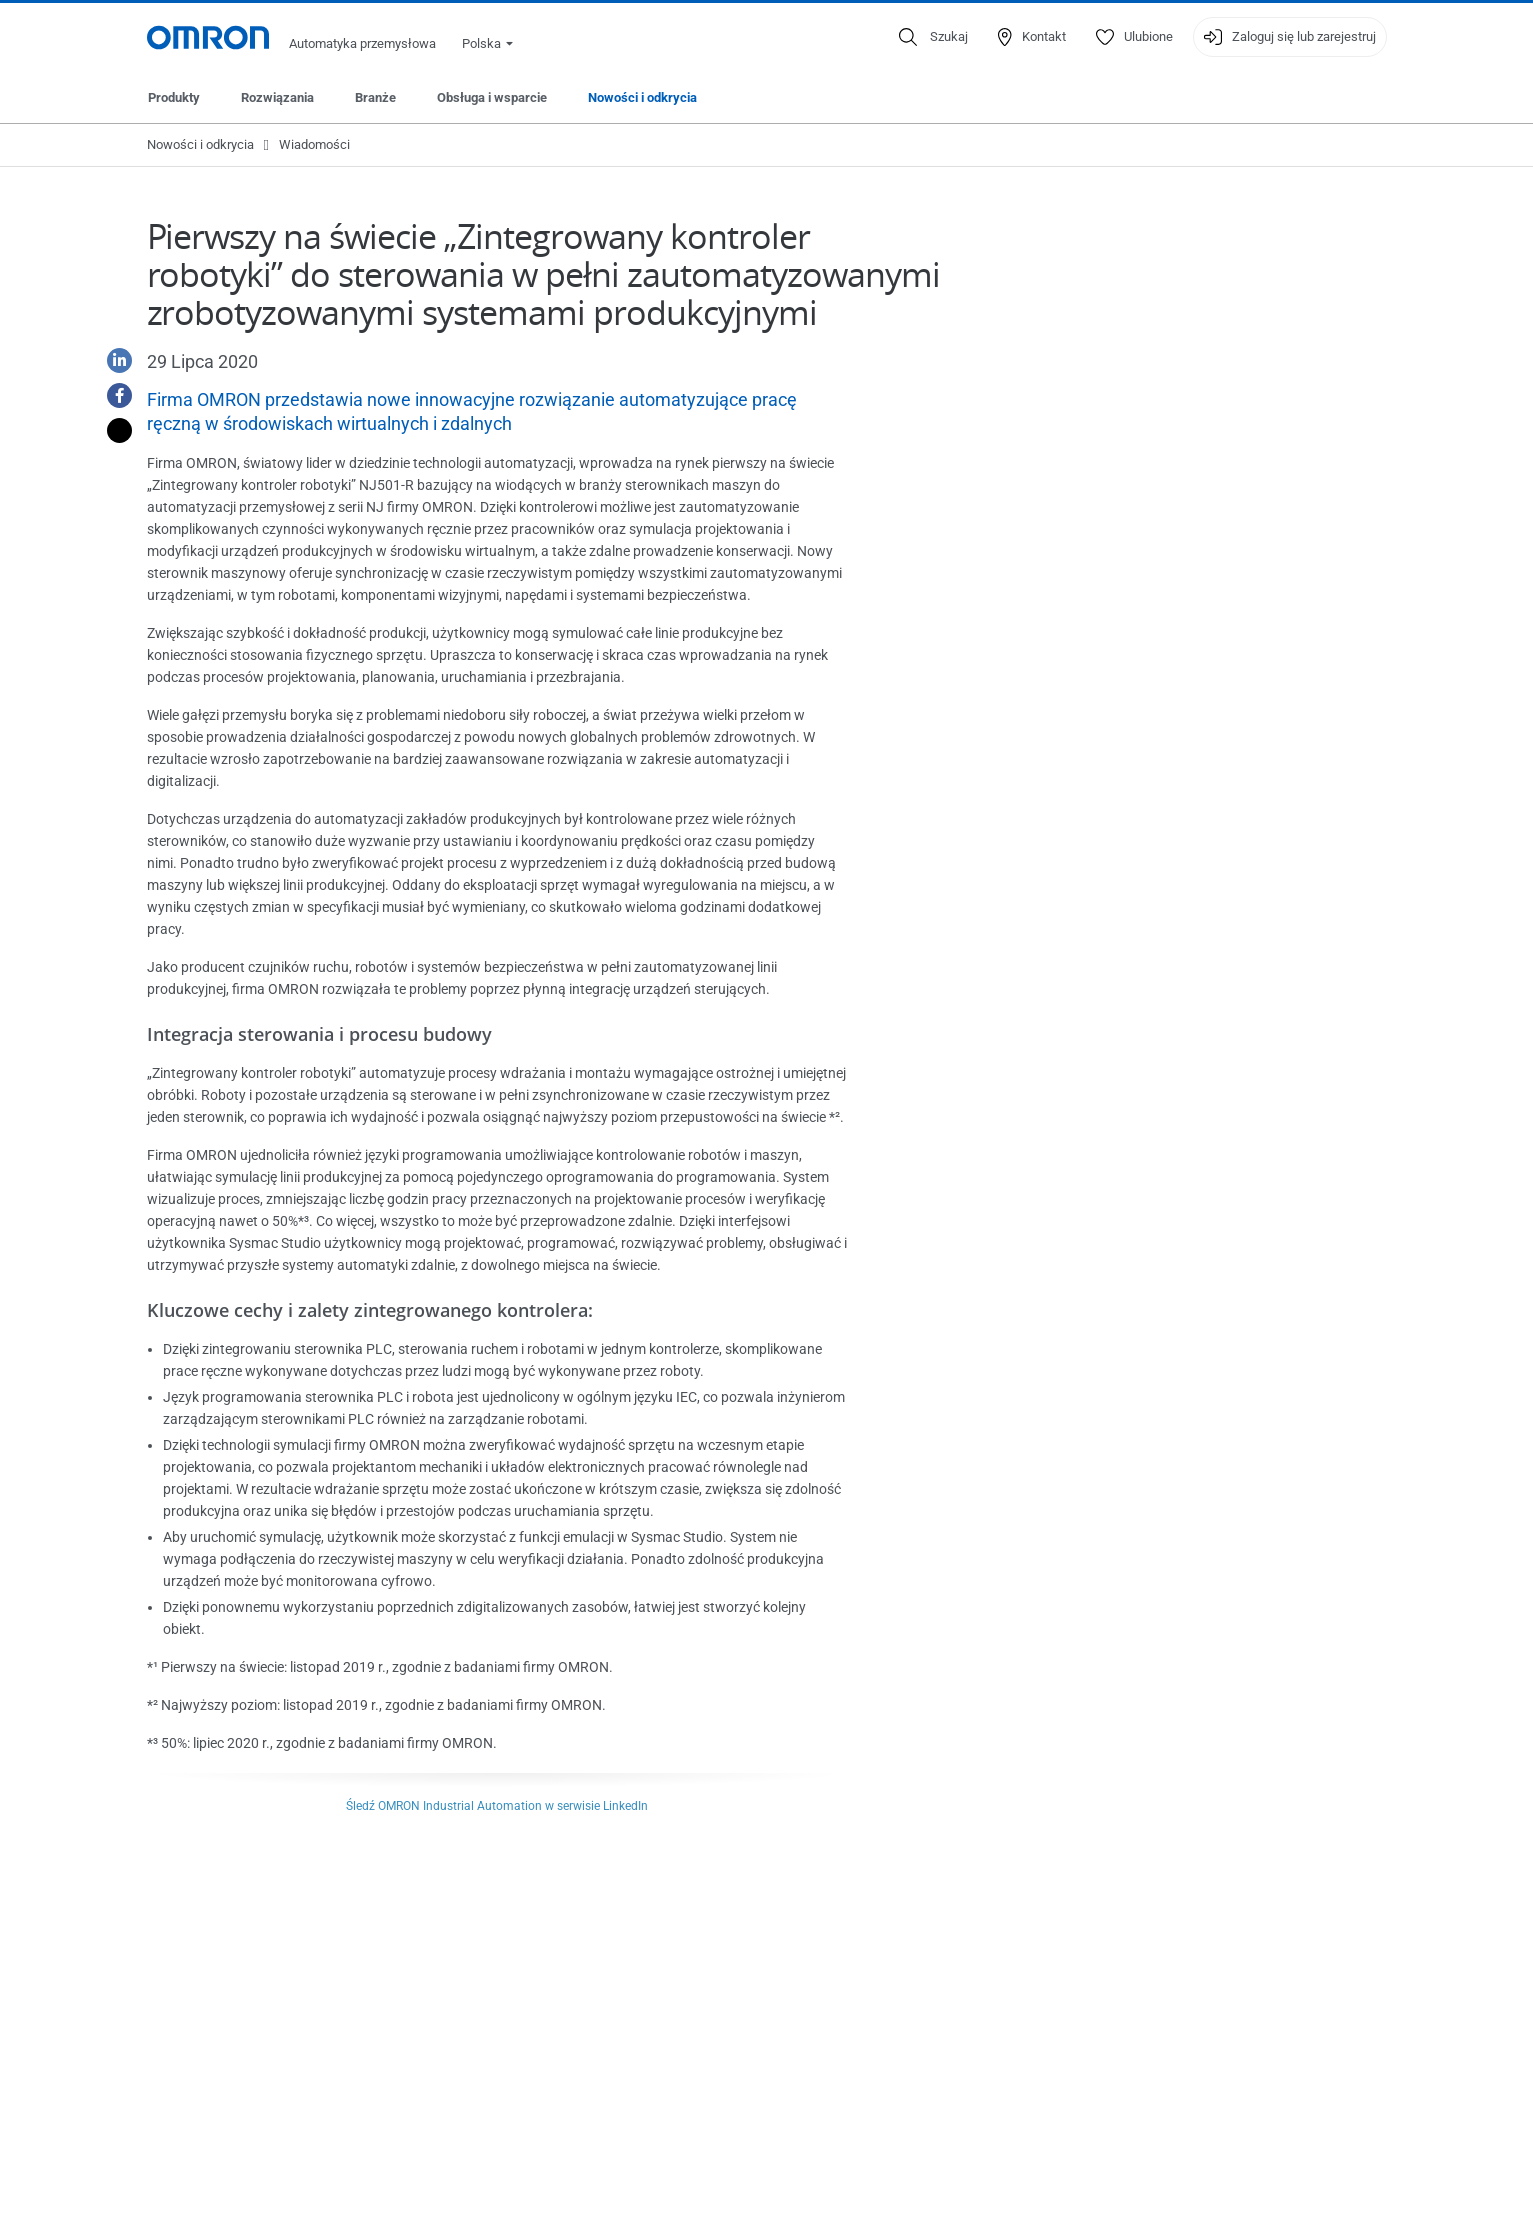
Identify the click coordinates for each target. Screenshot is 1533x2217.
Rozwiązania (277, 97)
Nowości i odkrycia (642, 97)
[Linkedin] (112, 360)
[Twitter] (112, 430)
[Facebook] (112, 395)
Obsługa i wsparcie (492, 97)
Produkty (174, 97)
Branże (375, 97)
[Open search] (933, 37)
